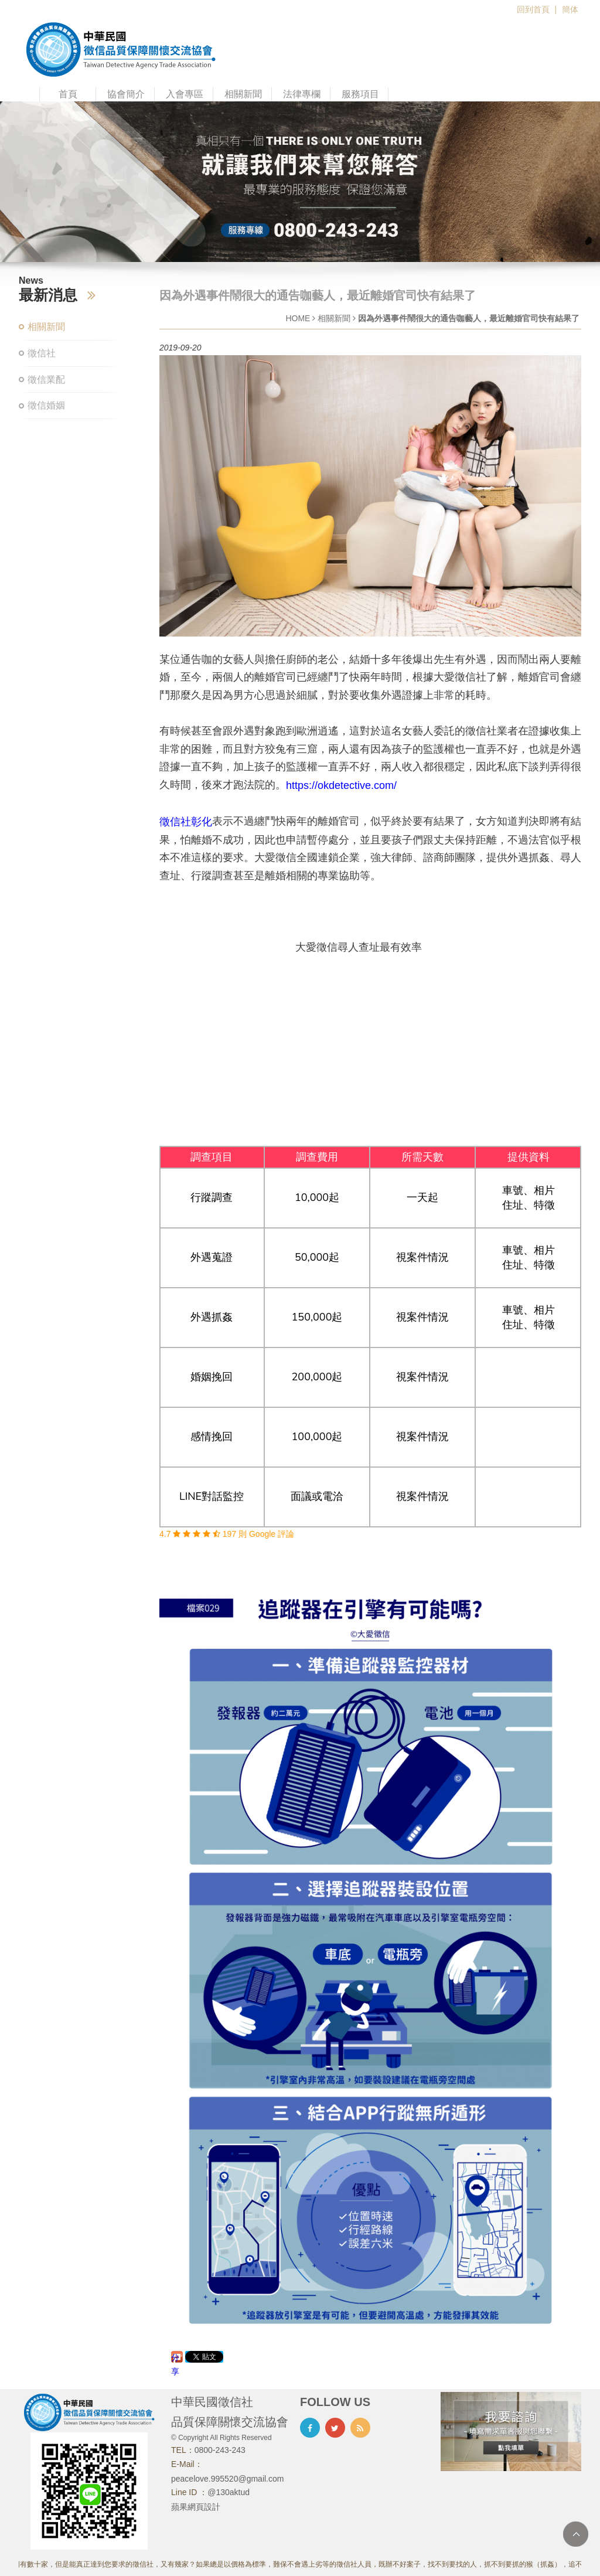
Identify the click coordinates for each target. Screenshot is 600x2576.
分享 (175, 2358)
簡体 (570, 9)
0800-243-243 (220, 2450)
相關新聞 (243, 94)
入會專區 (184, 94)
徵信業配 (46, 379)
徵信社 (42, 353)
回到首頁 (533, 9)
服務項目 (360, 94)
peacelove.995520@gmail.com (227, 2478)
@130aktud (228, 2492)
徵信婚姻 (46, 405)
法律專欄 (302, 94)
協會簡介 (126, 94)
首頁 (68, 94)
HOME (297, 318)
